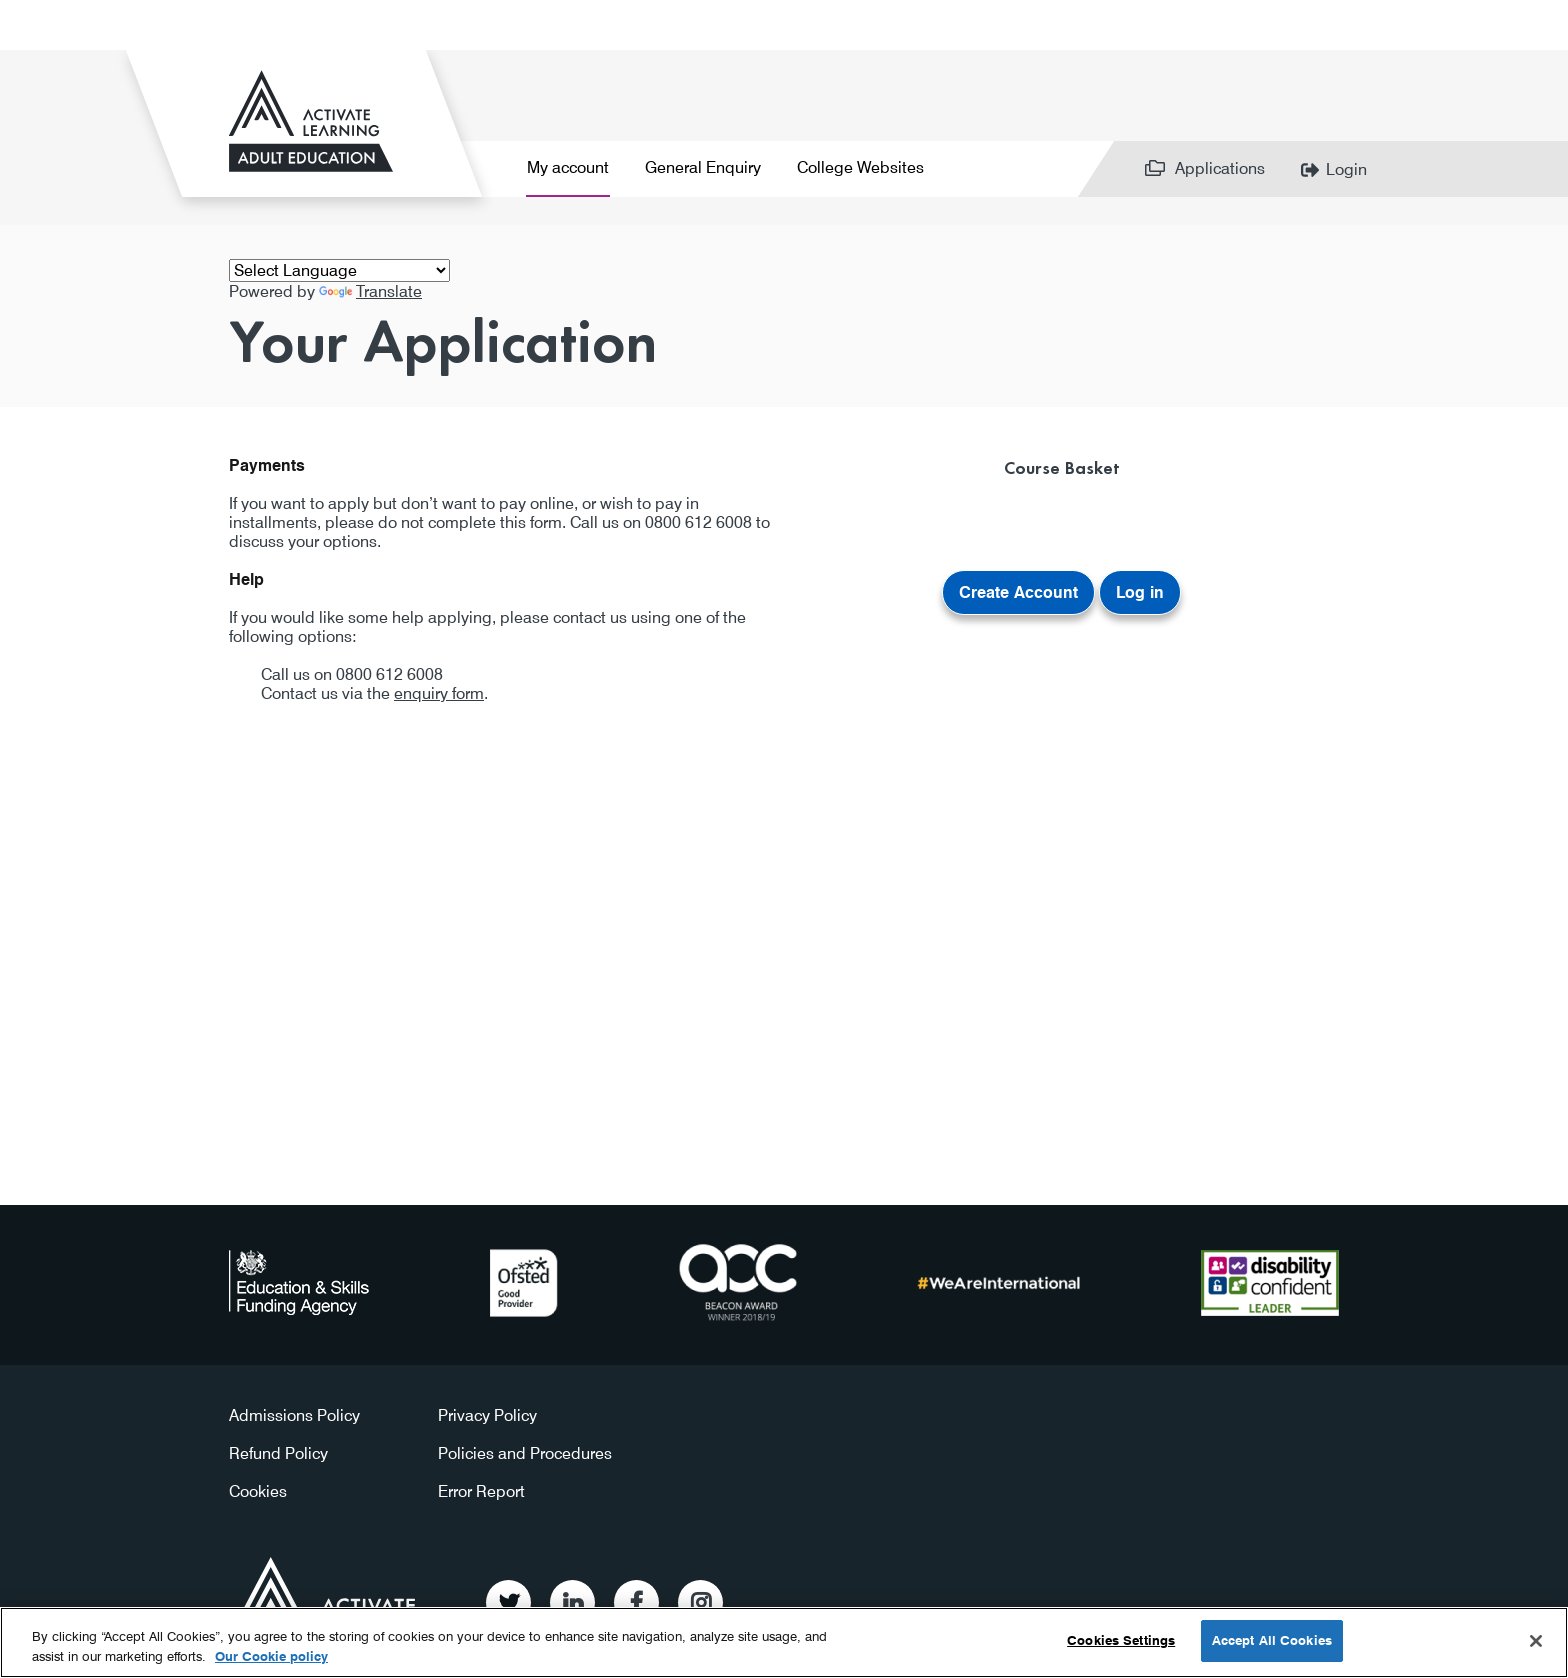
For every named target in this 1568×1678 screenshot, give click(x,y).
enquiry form (439, 693)
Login (1346, 169)
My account (568, 167)
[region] (784, 1642)
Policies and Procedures (525, 1453)
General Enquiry (703, 167)
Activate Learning (327, 1595)
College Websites (860, 167)
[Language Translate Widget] (339, 270)
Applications (1220, 168)
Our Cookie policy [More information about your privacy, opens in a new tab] (271, 1656)
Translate (370, 291)
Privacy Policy (487, 1415)
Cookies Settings (1121, 1640)
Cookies (258, 1491)
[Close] (1536, 1641)
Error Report (481, 1491)
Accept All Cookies (1272, 1640)
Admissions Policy (294, 1415)
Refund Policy (278, 1453)
